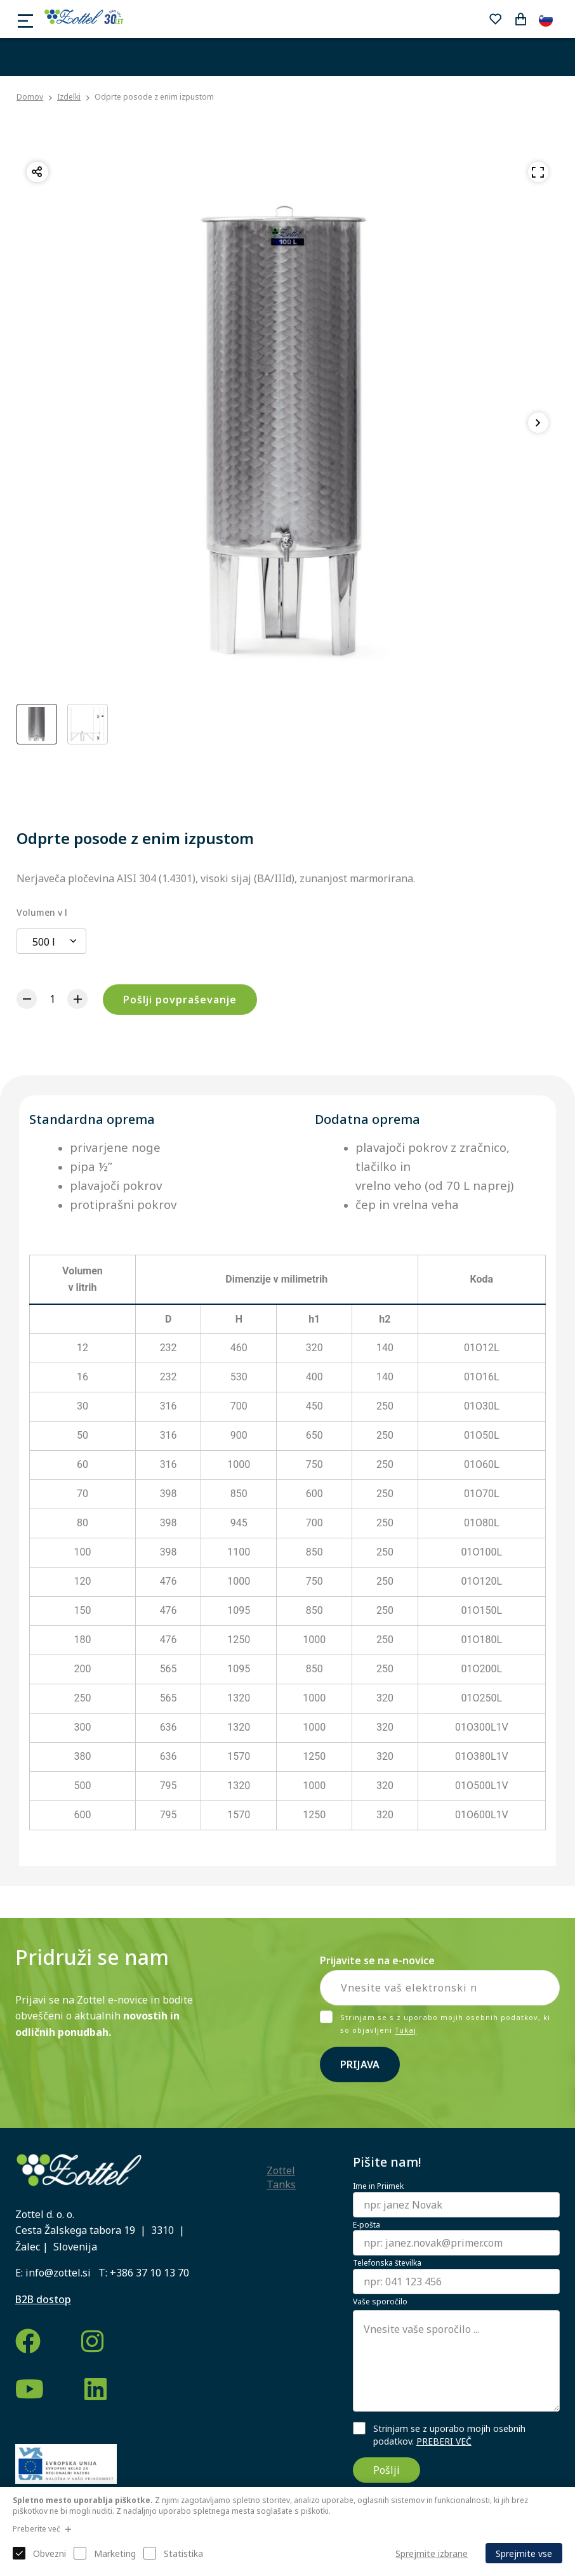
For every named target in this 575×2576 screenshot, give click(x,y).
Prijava (360, 2064)
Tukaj (405, 2030)
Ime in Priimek (378, 2186)
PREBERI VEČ (444, 2441)
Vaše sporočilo (380, 2302)
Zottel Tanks (281, 2177)
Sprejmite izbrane (431, 2553)
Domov (30, 97)
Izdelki (69, 96)
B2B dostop (43, 2299)
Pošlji (386, 2470)
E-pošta (366, 2225)
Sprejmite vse (524, 2553)
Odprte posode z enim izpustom (154, 96)
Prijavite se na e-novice (377, 1960)
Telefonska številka (387, 2263)
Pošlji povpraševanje (180, 1000)
